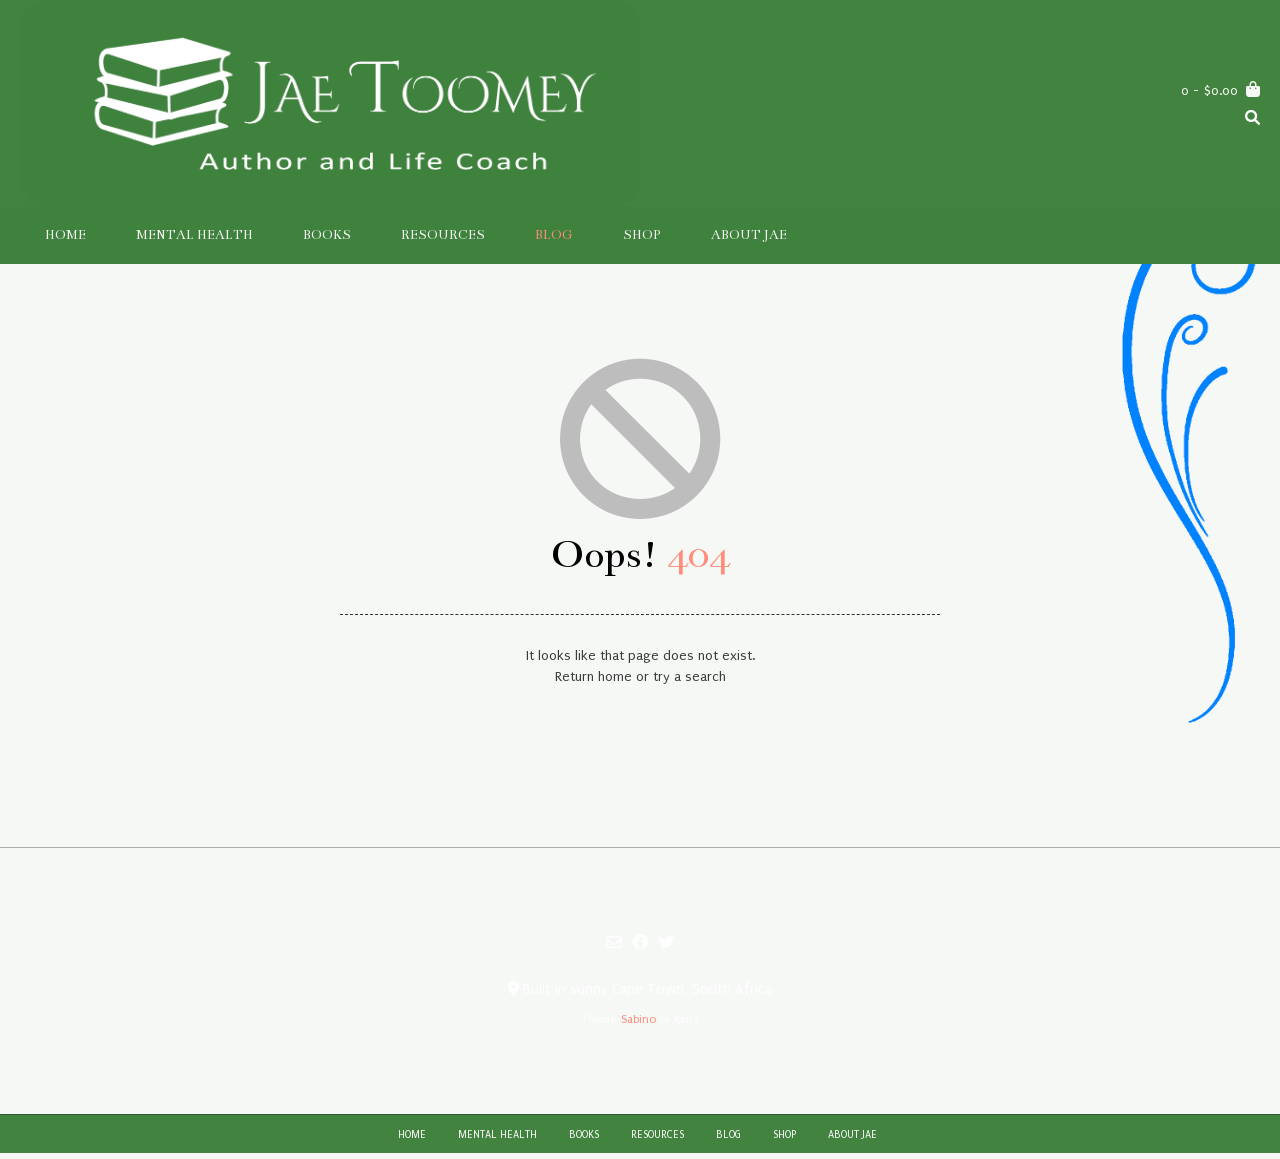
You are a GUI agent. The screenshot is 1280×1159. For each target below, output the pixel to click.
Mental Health (194, 235)
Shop (642, 235)
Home (65, 235)
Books (327, 235)
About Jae (749, 235)
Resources (443, 235)
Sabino (638, 1019)
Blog (554, 235)
